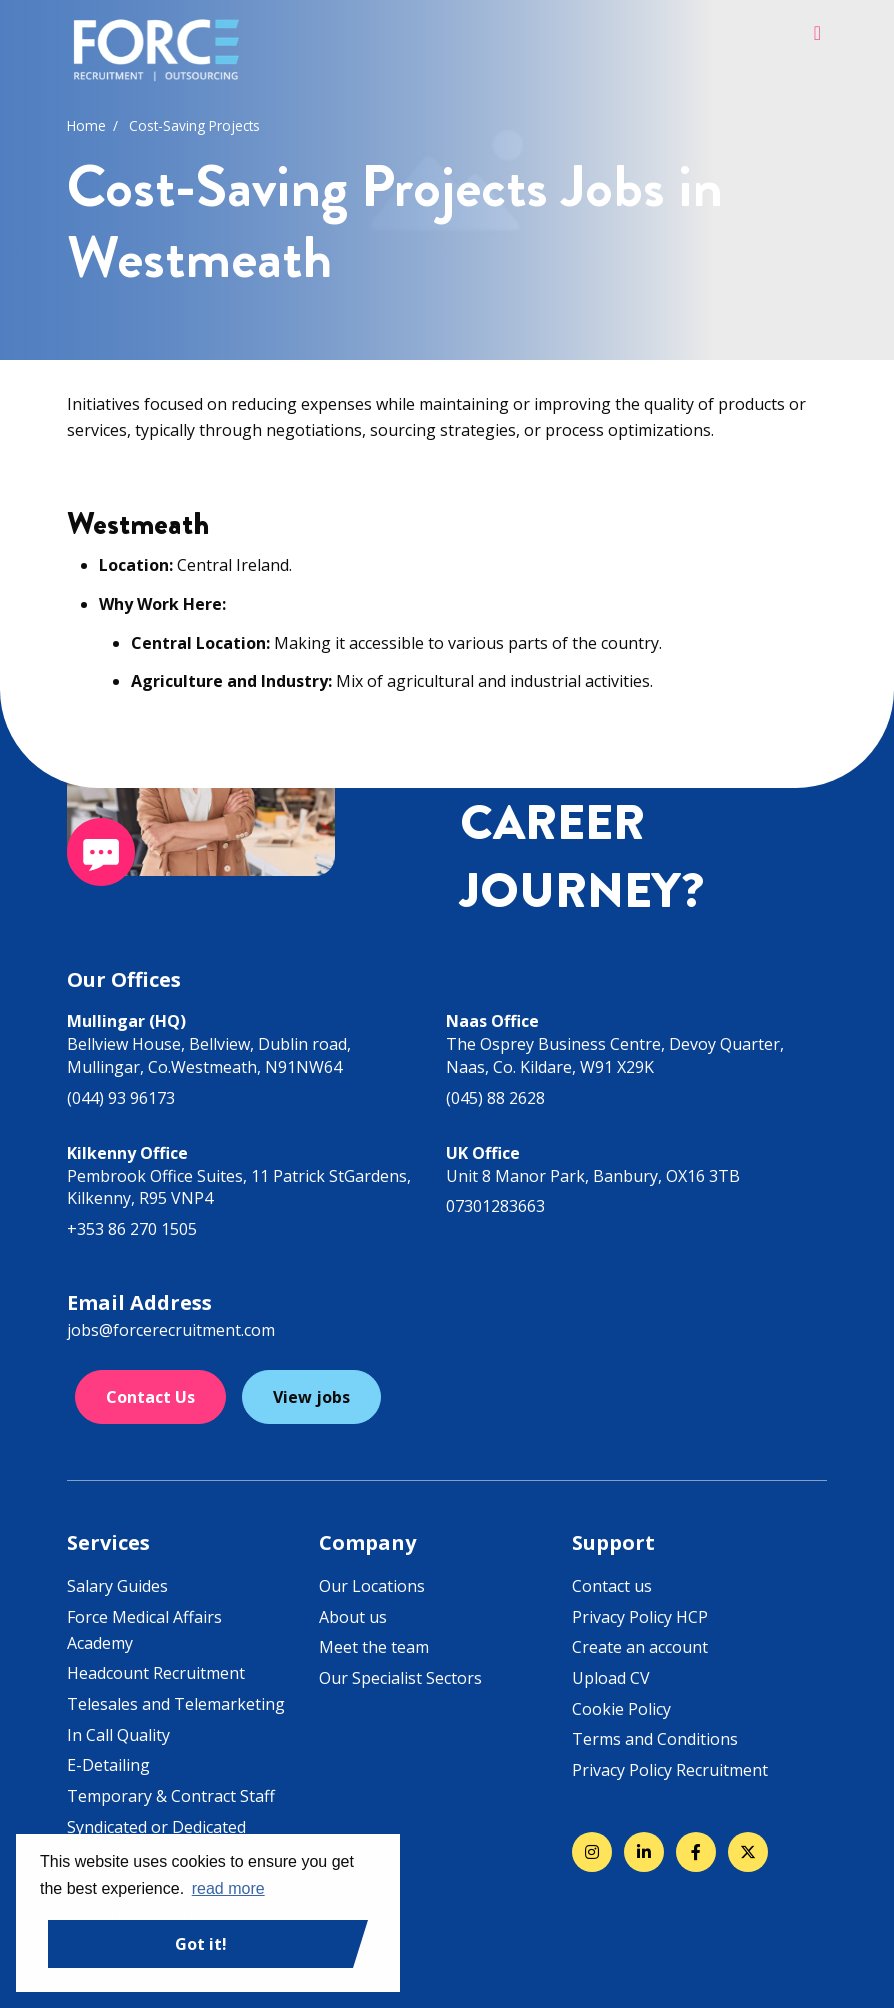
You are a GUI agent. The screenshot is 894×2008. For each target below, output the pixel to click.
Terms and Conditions (655, 1739)
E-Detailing (108, 1765)
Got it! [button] (201, 1944)
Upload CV (611, 1678)
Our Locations (372, 1586)
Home (86, 125)
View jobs (311, 1397)
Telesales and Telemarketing (176, 1704)
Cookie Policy (621, 1709)
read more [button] (228, 1888)
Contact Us (150, 1397)
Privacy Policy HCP (640, 1617)
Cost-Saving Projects (194, 125)
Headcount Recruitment (156, 1673)
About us (353, 1617)
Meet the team (374, 1647)
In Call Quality (118, 1735)
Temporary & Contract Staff (171, 1796)
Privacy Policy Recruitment (670, 1770)
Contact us (612, 1586)
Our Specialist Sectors (400, 1678)
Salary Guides (117, 1586)
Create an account (640, 1647)
